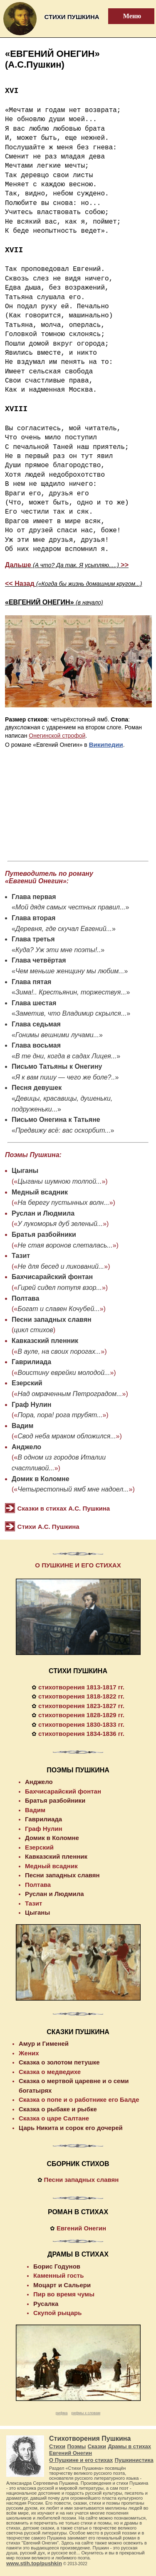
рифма (62, 2413)
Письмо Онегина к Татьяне (56, 1119)
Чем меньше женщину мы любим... (69, 971)
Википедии (106, 744)
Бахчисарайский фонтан (52, 1276)
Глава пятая (31, 981)
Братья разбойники (44, 1234)
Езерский (27, 1383)
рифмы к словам (85, 2413)
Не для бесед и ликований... (60, 1266)
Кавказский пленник (45, 1340)
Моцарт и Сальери (62, 2284)
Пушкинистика (134, 2460)
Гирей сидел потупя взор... (59, 1287)
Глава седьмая (36, 1024)
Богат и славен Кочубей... (58, 1308)
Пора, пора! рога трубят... (59, 1414)
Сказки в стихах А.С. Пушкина (63, 1508)
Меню (127, 15)
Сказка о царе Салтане (54, 2118)
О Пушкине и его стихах (81, 2460)
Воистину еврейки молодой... (63, 1372)
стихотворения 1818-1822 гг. (81, 1696)
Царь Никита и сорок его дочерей (71, 2127)
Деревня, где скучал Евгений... (63, 928)
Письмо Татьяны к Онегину (57, 1066)
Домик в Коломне (40, 1478)
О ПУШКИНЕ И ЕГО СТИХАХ (78, 1565)
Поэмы (76, 2446)
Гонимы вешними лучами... (57, 1034)
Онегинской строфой (57, 735)
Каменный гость (58, 2275)
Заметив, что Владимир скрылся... (70, 1013)
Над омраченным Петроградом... (69, 1393)
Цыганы (25, 1170)
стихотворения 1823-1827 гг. (81, 1705)
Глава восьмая (36, 1045)
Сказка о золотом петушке (59, 2062)
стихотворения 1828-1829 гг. (81, 1714)
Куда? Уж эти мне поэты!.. (58, 949)
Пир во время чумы (63, 2294)
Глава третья (33, 939)
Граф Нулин (31, 1404)
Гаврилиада (31, 1361)
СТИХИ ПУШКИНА (78, 1670)
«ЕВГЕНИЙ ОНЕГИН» (54, 602)
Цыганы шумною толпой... (59, 1181)
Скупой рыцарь (57, 2312)
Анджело (26, 1446)
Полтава (25, 1298)
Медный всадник (40, 1192)
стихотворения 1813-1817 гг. (81, 1687)
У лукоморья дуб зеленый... (60, 1223)
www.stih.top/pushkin (34, 2563)
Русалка (45, 2303)
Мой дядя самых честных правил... (70, 907)
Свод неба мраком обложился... (66, 1436)
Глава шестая (34, 1003)
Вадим (22, 1425)
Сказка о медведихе (50, 2071)
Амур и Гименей (44, 2043)
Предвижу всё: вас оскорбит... (63, 1130)
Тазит (21, 1255)
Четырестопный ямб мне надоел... (73, 1489)
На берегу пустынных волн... (63, 1202)
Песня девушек (37, 1087)
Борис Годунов (56, 2266)
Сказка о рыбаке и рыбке (58, 2109)
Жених (29, 2053)
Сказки (97, 2446)
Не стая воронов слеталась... (64, 1245)
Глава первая (34, 896)
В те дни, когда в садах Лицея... (65, 1056)
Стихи (57, 2446)
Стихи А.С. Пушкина (48, 1526)
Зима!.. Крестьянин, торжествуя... (70, 992)
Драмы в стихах (129, 2446)
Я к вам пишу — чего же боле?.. (65, 1077)
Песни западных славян (52, 1319)
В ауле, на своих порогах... (59, 1351)
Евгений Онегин (81, 2228)
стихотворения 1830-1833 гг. (81, 1724)
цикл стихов (33, 1329)
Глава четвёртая (39, 960)
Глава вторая (33, 917)
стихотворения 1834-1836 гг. (81, 1733)
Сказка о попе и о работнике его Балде (79, 2099)
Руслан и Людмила (43, 1213)
